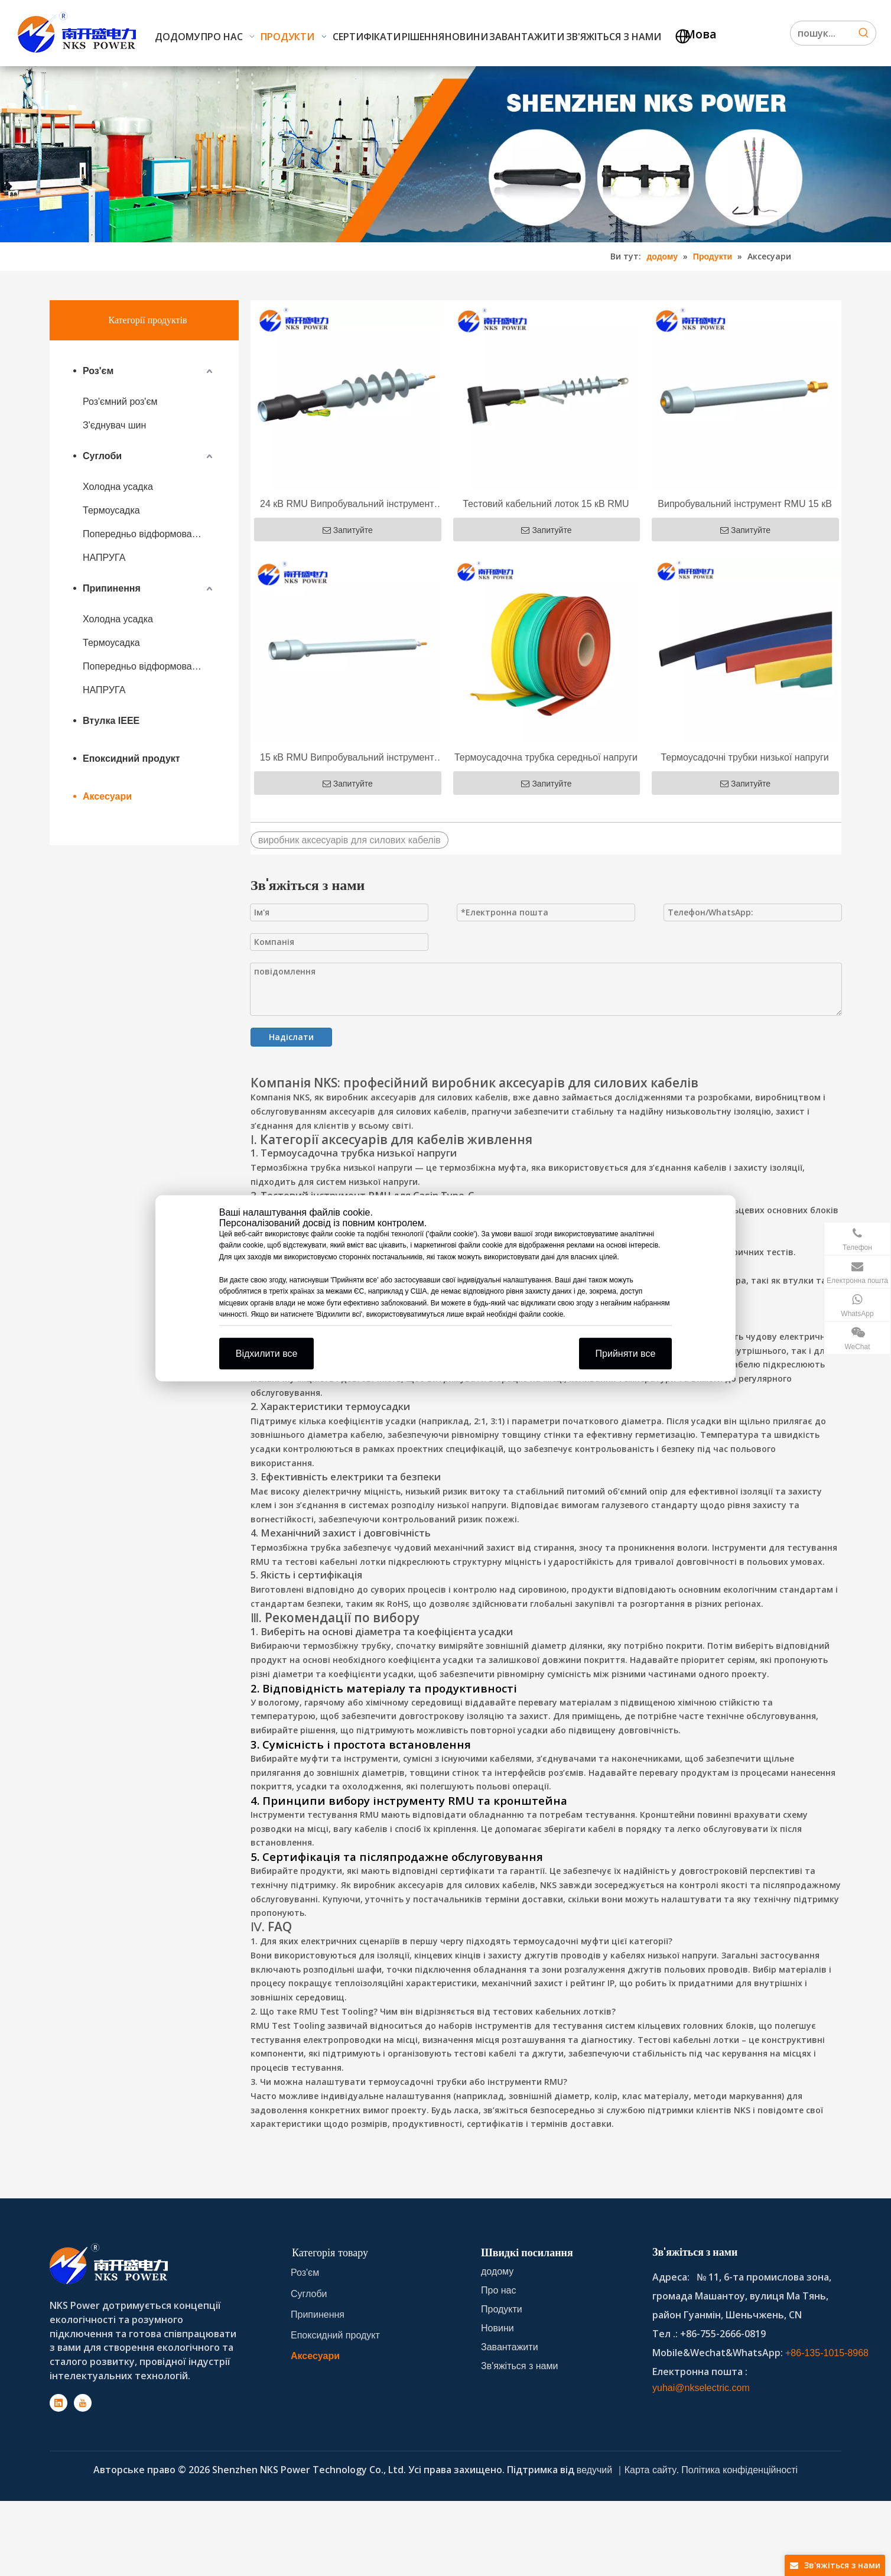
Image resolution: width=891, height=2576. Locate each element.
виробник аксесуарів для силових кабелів (349, 840)
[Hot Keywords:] (864, 33)
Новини (497, 2328)
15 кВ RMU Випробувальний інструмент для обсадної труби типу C (347, 758)
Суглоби (102, 456)
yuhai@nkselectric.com (701, 2388)
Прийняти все (626, 1353)
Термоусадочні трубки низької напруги (744, 757)
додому (497, 2271)
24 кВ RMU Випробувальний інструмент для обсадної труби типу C (347, 505)
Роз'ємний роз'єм (120, 402)
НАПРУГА (104, 558)
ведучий (596, 2470)
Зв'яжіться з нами (519, 2366)
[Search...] (821, 33)
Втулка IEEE (111, 721)
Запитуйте (348, 530)
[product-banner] (445, 154)
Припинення (112, 588)
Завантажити (509, 2347)
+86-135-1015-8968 (827, 2353)
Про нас (498, 2290)
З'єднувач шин (114, 425)
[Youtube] (83, 2403)
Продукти (501, 2309)
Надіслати (291, 1036)
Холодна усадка (118, 487)
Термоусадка (111, 510)
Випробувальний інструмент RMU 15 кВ (745, 504)
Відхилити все (267, 1353)
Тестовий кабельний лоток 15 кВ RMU (546, 504)
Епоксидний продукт (131, 758)
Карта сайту (651, 2470)
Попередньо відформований (145, 534)
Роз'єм (98, 371)
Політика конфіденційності (739, 2470)
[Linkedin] (58, 2403)
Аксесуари (107, 796)
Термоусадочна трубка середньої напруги (546, 757)
